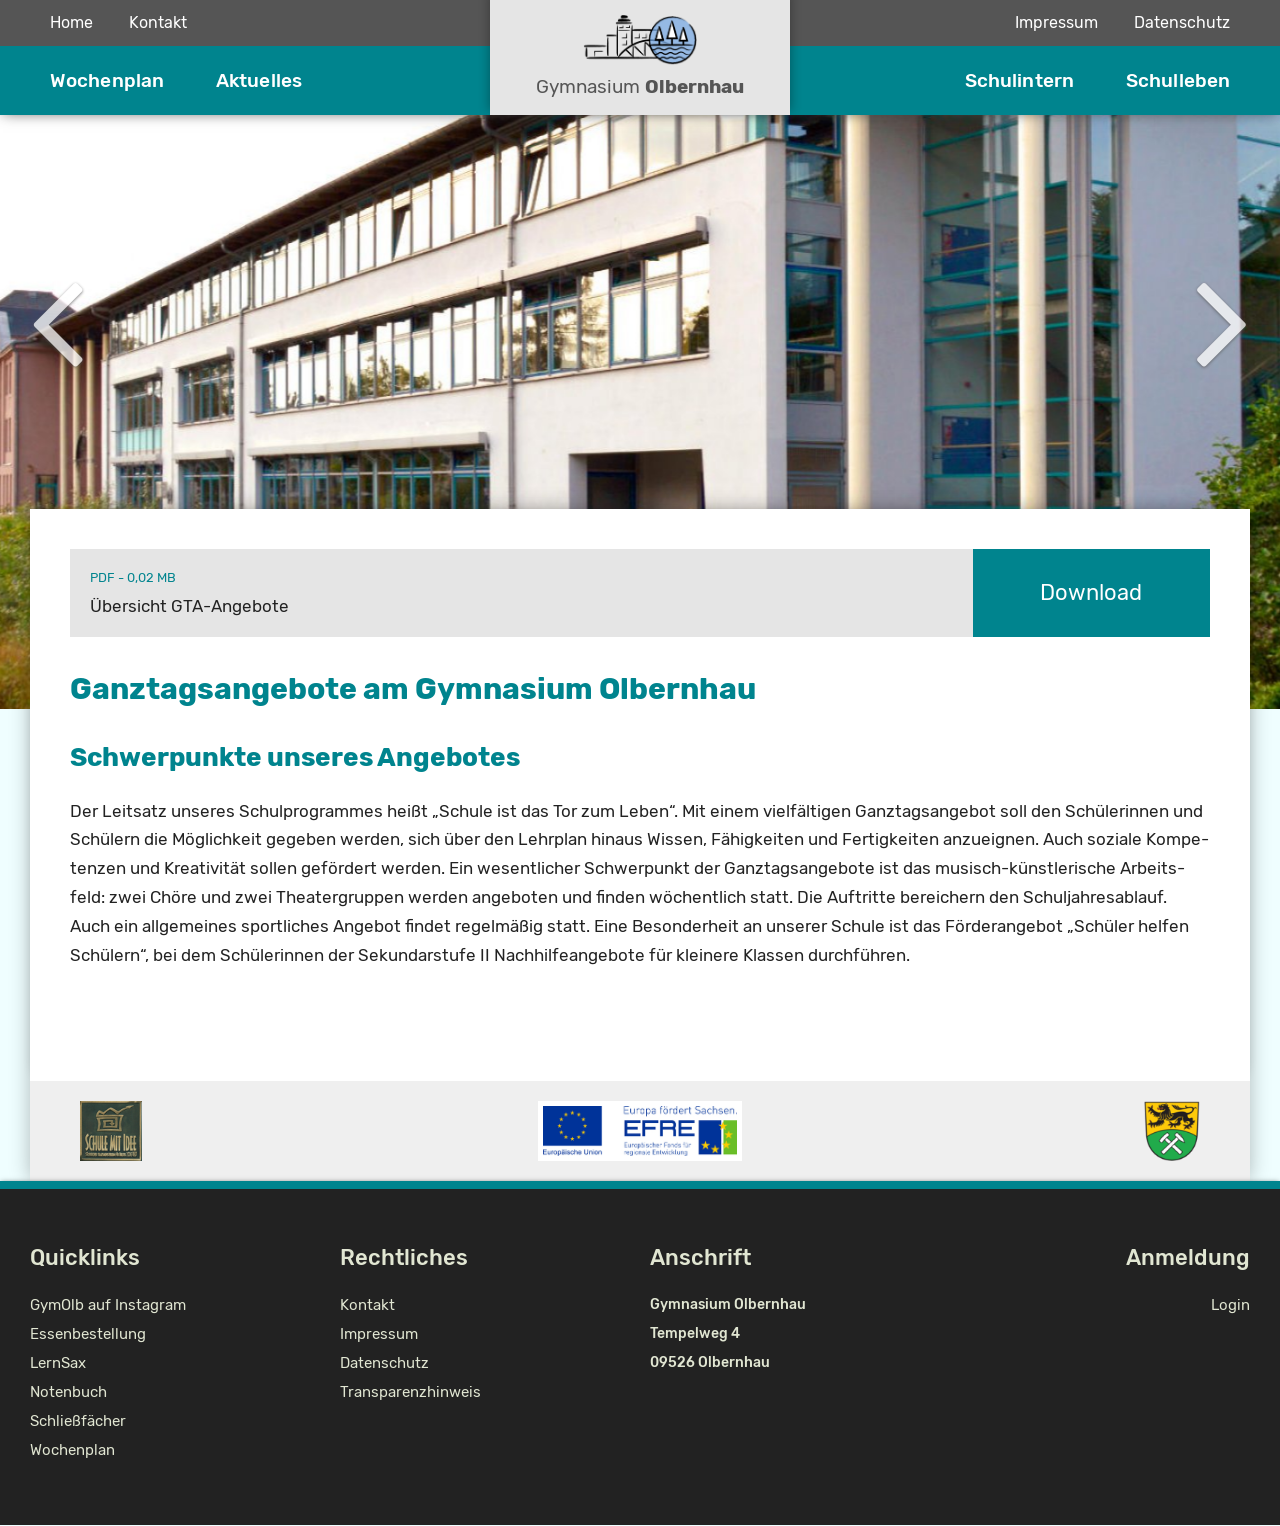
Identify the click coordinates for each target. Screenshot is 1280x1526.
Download (1091, 592)
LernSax (58, 1363)
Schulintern (1019, 80)
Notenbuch (68, 1392)
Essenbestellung (88, 1334)
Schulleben (1178, 80)
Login (1230, 1305)
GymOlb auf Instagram (108, 1305)
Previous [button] (57, 319)
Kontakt (158, 22)
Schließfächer (78, 1421)
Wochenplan (107, 80)
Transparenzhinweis (410, 1392)
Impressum (1056, 22)
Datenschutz (1182, 22)
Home (71, 22)
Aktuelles (259, 80)
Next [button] (1223, 319)
